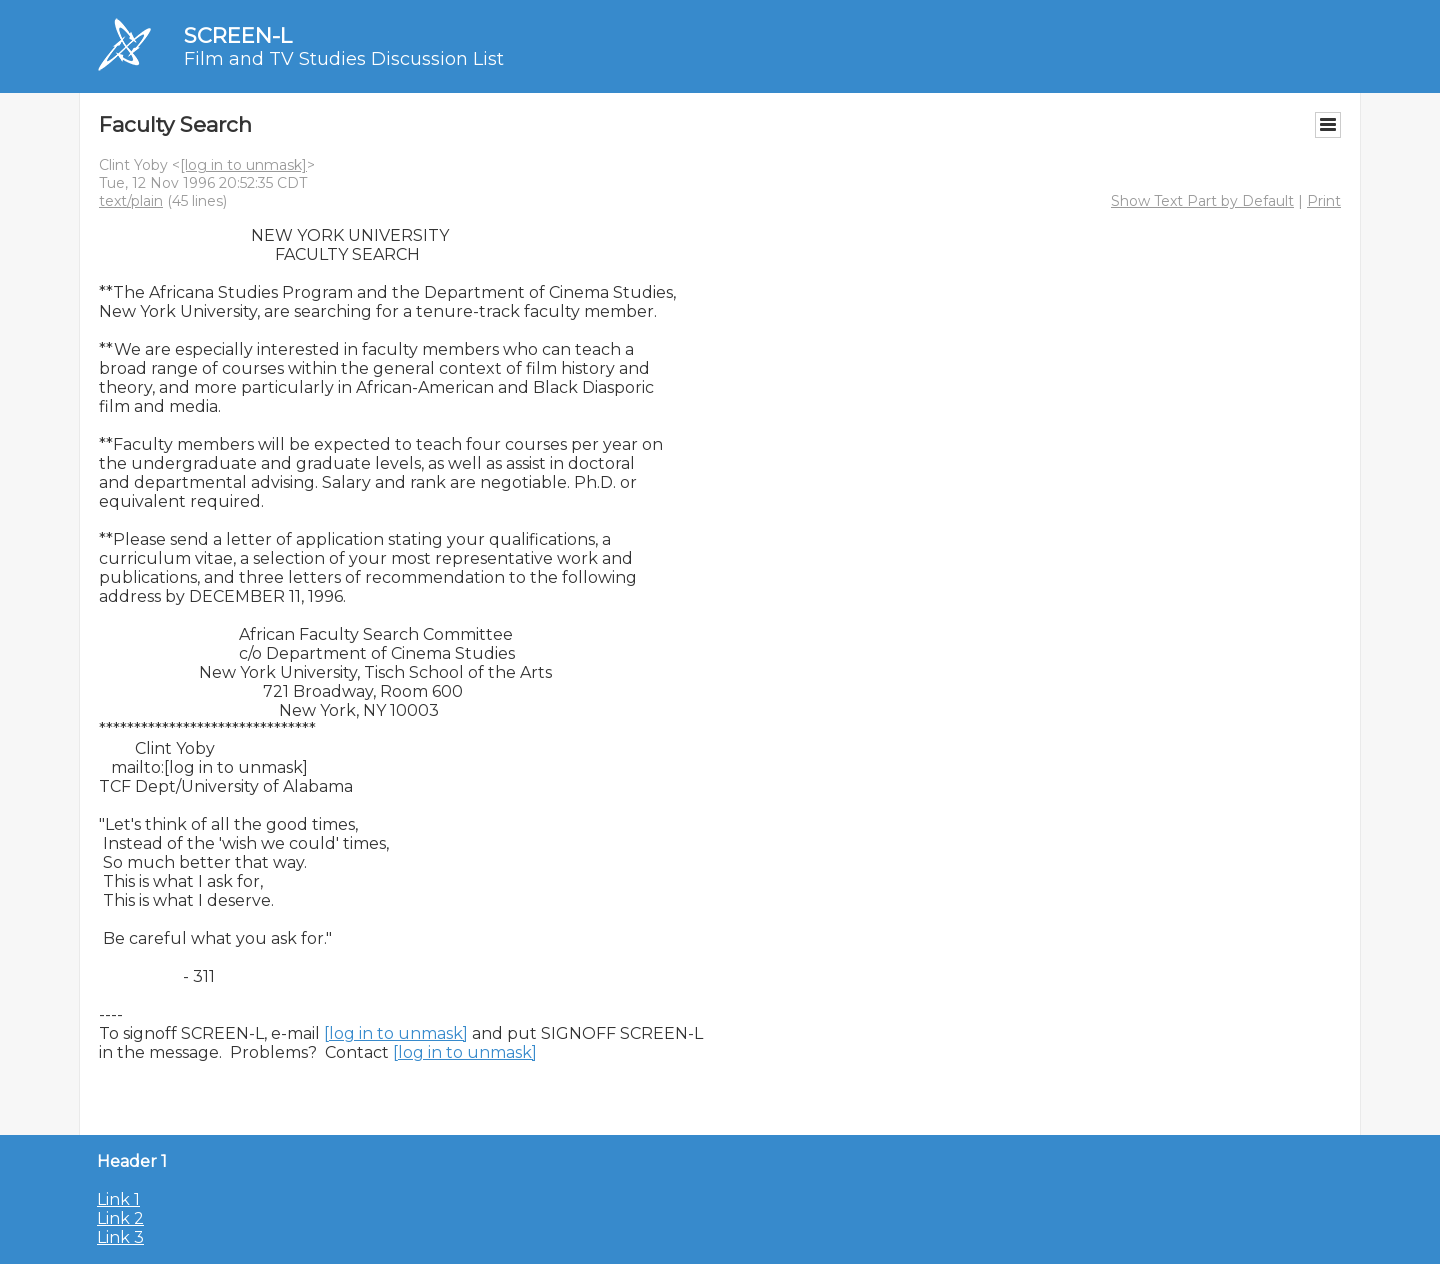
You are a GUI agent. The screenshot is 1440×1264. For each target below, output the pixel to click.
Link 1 (118, 1199)
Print (1324, 201)
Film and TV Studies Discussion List (344, 59)
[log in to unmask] (243, 165)
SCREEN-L (238, 35)
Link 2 (120, 1218)
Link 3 (120, 1237)
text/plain (131, 201)
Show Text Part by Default (1202, 201)
